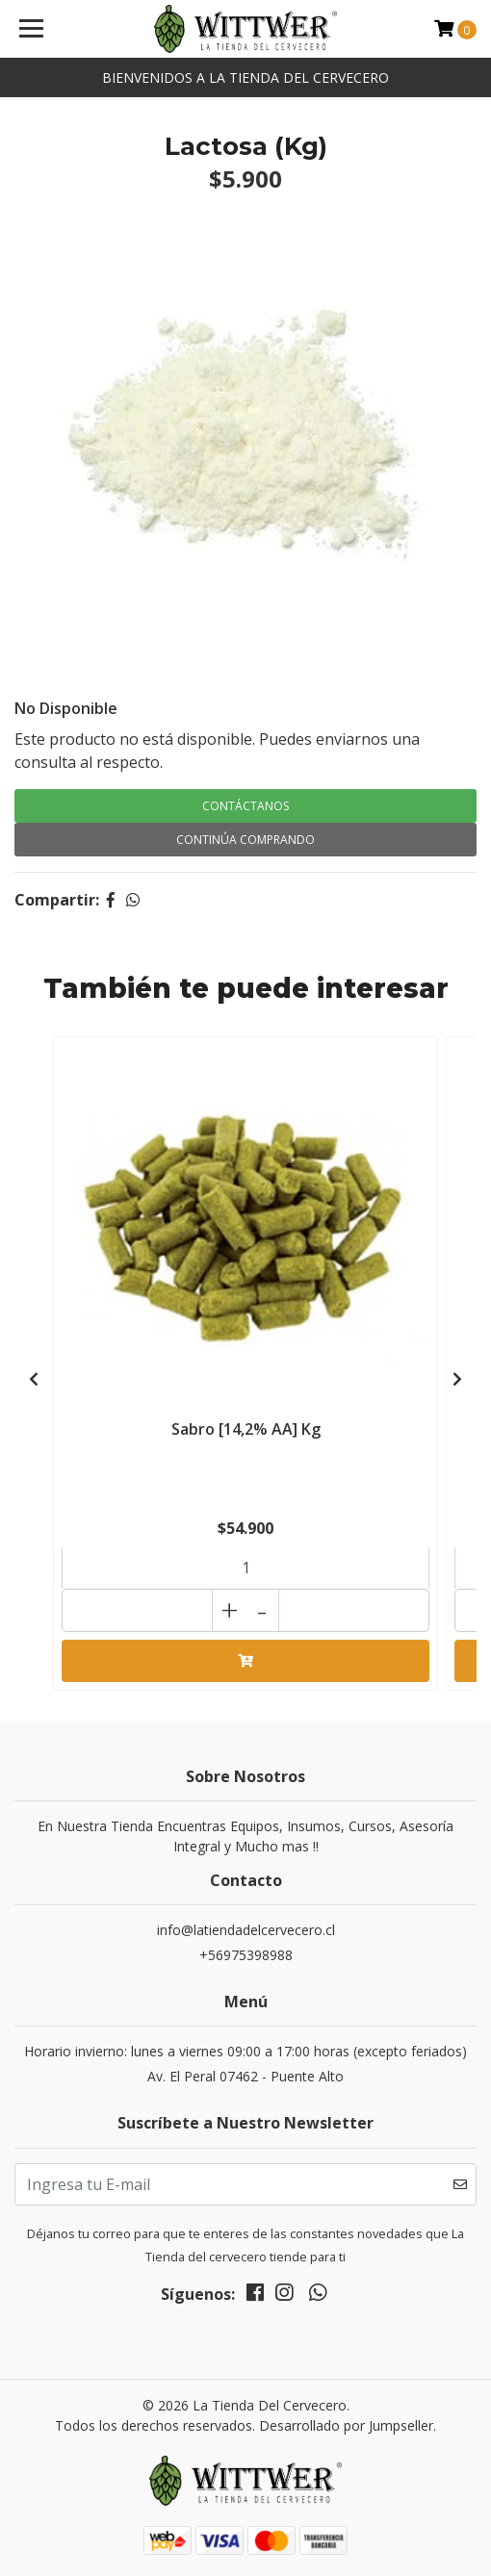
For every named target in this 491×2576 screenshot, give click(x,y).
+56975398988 (246, 1955)
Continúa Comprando (245, 839)
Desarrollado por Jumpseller (346, 2425)
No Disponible (65, 708)
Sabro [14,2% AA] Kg (246, 1429)
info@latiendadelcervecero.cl (246, 1930)
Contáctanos (245, 806)
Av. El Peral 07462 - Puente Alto (245, 2076)
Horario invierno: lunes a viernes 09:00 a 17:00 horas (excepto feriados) (245, 2051)
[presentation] (33, 1379)
